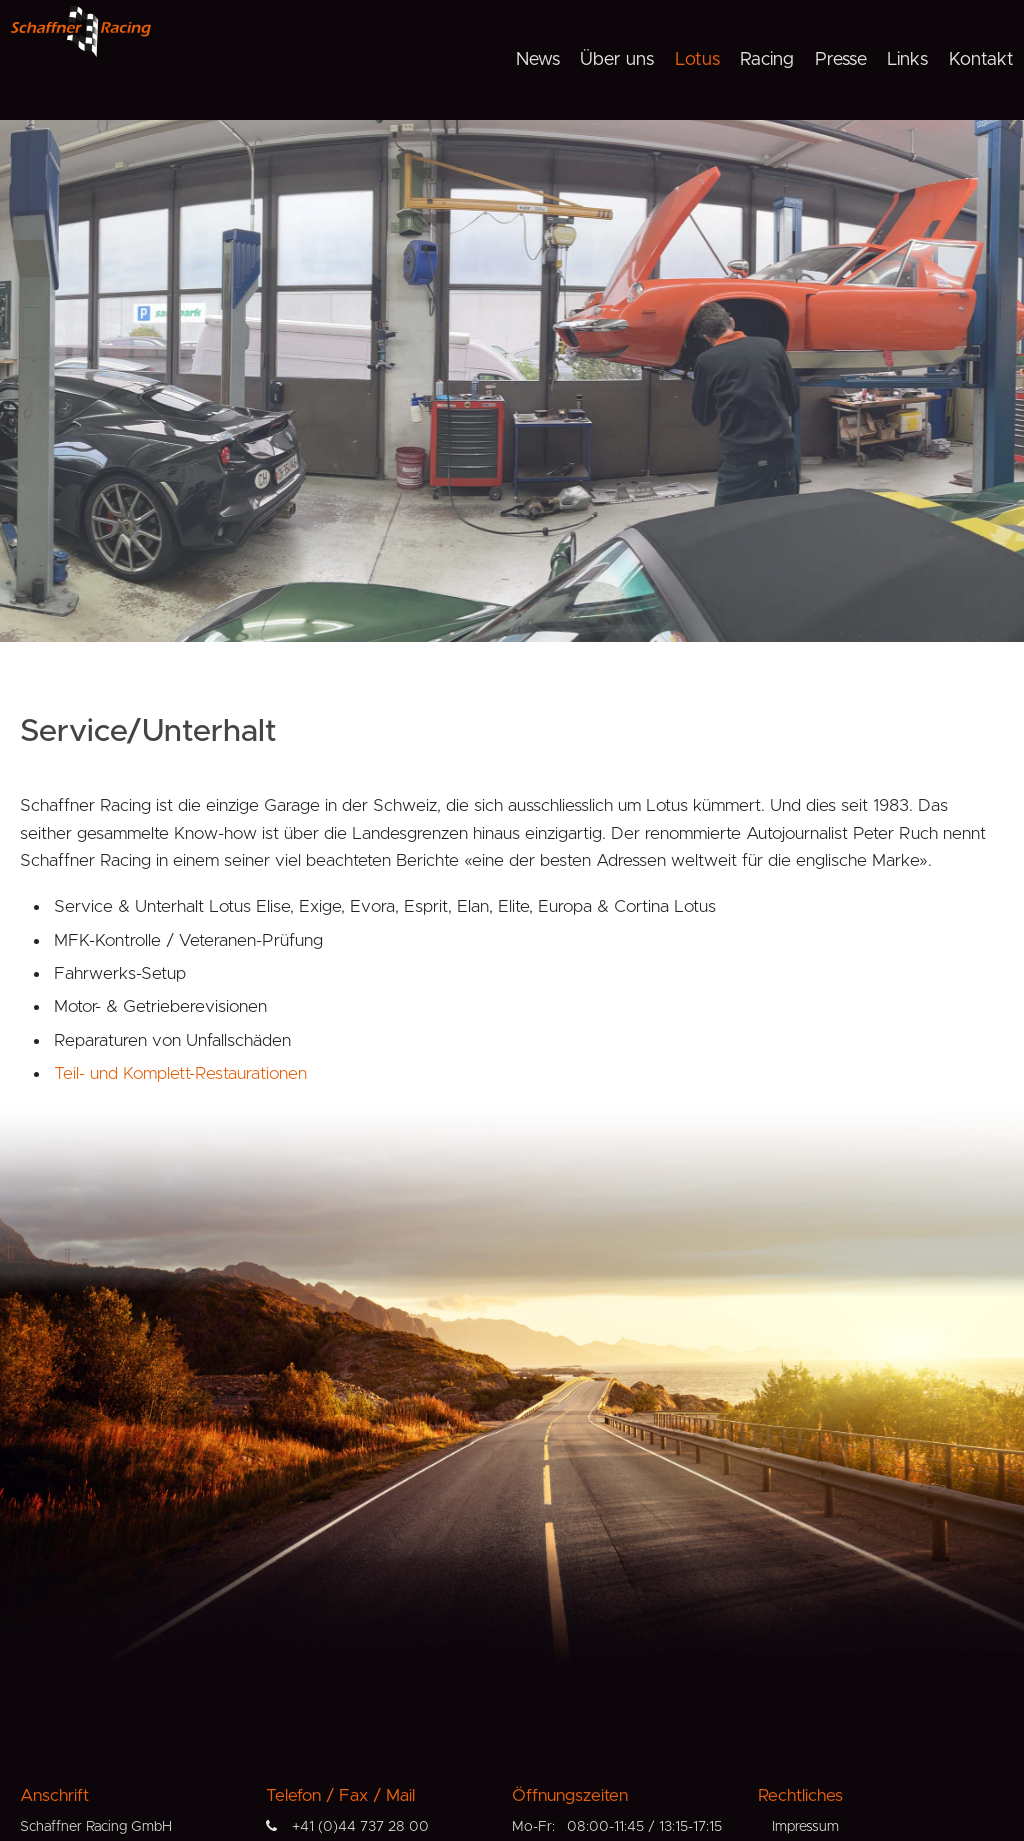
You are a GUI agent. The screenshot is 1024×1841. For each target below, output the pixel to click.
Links (907, 60)
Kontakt (981, 60)
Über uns (617, 60)
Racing (767, 60)
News (538, 60)
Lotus (697, 60)
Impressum (805, 1827)
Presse (841, 60)
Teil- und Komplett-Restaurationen (180, 1073)
